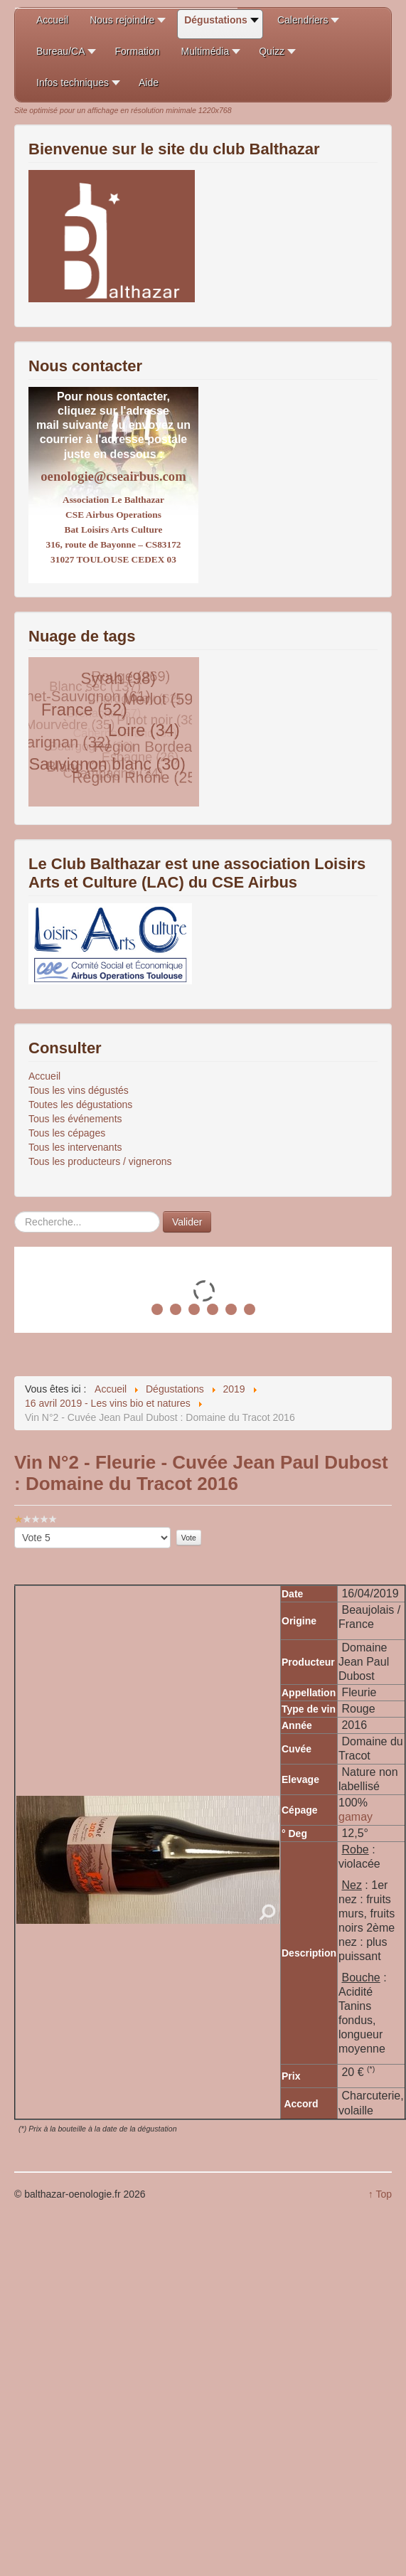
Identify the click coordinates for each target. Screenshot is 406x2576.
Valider (187, 1222)
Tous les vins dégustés (78, 1090)
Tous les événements (75, 1118)
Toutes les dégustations (80, 1104)
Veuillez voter (14, 1527)
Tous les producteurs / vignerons (100, 1161)
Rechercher (14, 1211)
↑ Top (380, 2194)
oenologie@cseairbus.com (113, 476)
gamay (355, 1817)
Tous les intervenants (75, 1147)
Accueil (44, 1076)
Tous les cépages (66, 1133)
